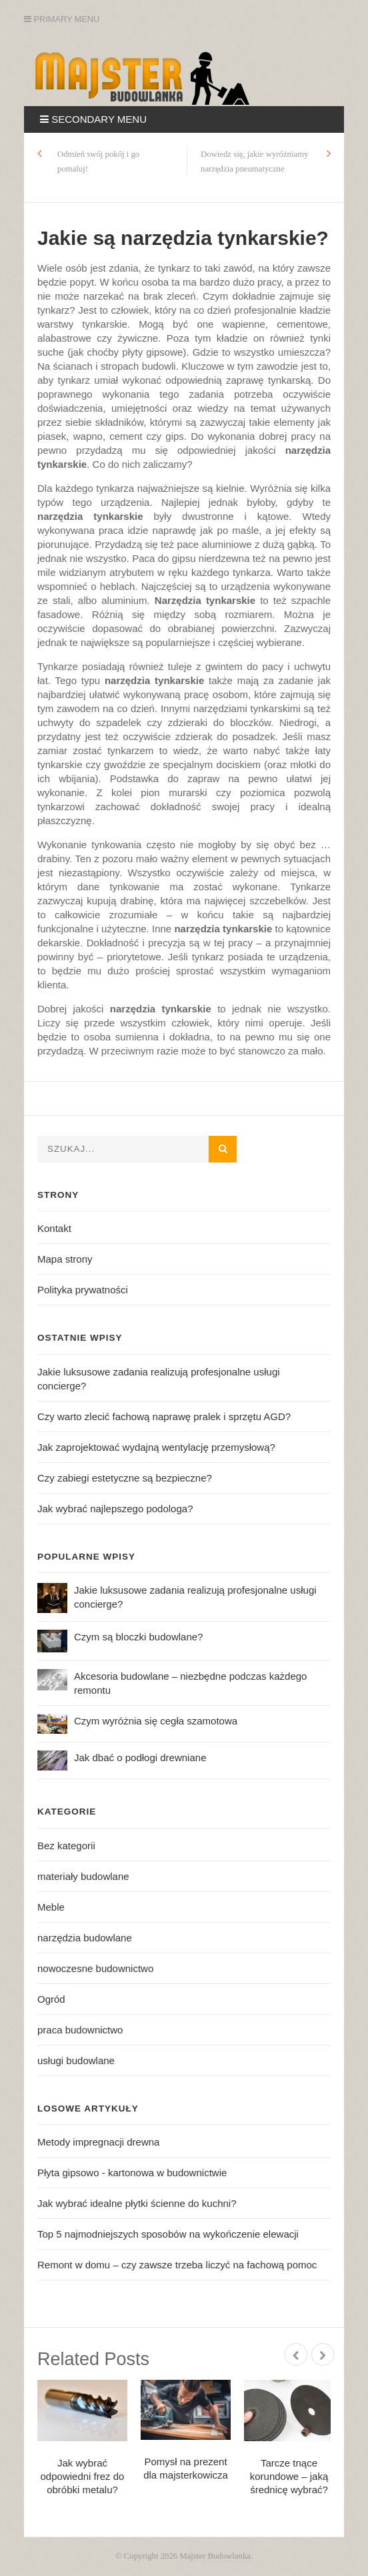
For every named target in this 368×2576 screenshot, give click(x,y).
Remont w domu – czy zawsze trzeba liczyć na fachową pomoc (177, 2264)
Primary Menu (61, 19)
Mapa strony (65, 1259)
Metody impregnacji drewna (98, 2142)
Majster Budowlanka (215, 2556)
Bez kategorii (66, 1845)
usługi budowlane (76, 2060)
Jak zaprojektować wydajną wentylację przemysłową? (156, 1447)
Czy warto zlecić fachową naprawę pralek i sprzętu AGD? (164, 1416)
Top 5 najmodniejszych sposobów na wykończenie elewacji (168, 2234)
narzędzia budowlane (84, 1937)
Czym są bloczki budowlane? (138, 1636)
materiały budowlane (83, 1876)
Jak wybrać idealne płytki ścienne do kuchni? (137, 2203)
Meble (51, 1907)
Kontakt (54, 1228)
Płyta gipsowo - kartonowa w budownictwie (132, 2172)
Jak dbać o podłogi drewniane (140, 1757)
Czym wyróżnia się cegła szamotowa (155, 1720)
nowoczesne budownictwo (95, 1968)
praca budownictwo (80, 2029)
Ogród (51, 1999)
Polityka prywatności (82, 1289)
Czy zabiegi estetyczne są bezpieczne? (124, 1478)
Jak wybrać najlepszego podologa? (115, 1508)
